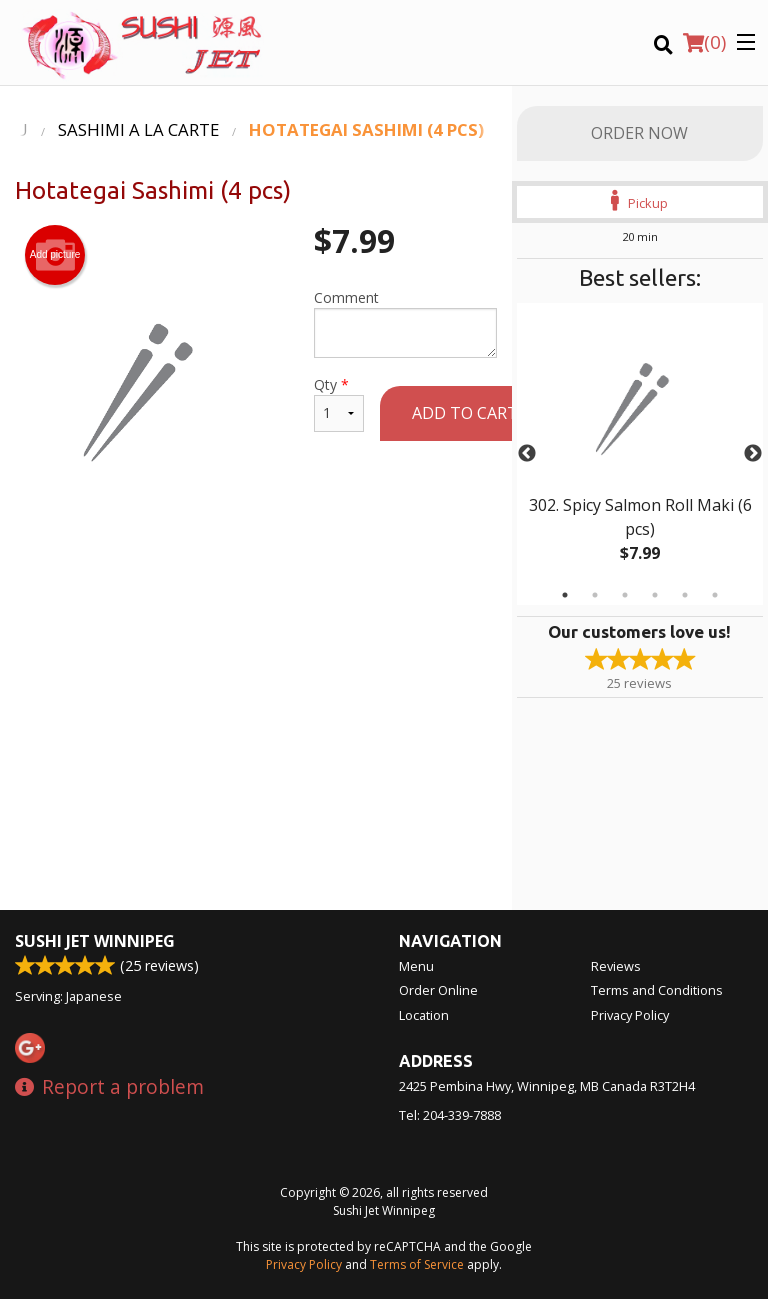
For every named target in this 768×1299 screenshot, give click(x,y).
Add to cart (465, 413)
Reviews (616, 966)
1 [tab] (565, 595)
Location (424, 1015)
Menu (416, 966)
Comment (405, 323)
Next (753, 454)
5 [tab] (685, 595)
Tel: (450, 1115)
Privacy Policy (630, 1015)
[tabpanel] (640, 454)
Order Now (639, 133)
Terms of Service (417, 1264)
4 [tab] (655, 595)
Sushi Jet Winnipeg (95, 941)
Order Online (438, 990)
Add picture (55, 255)
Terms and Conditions (657, 990)
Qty (339, 403)
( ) (704, 42)
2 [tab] (595, 595)
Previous (527, 454)
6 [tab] (715, 595)
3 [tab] (625, 595)
